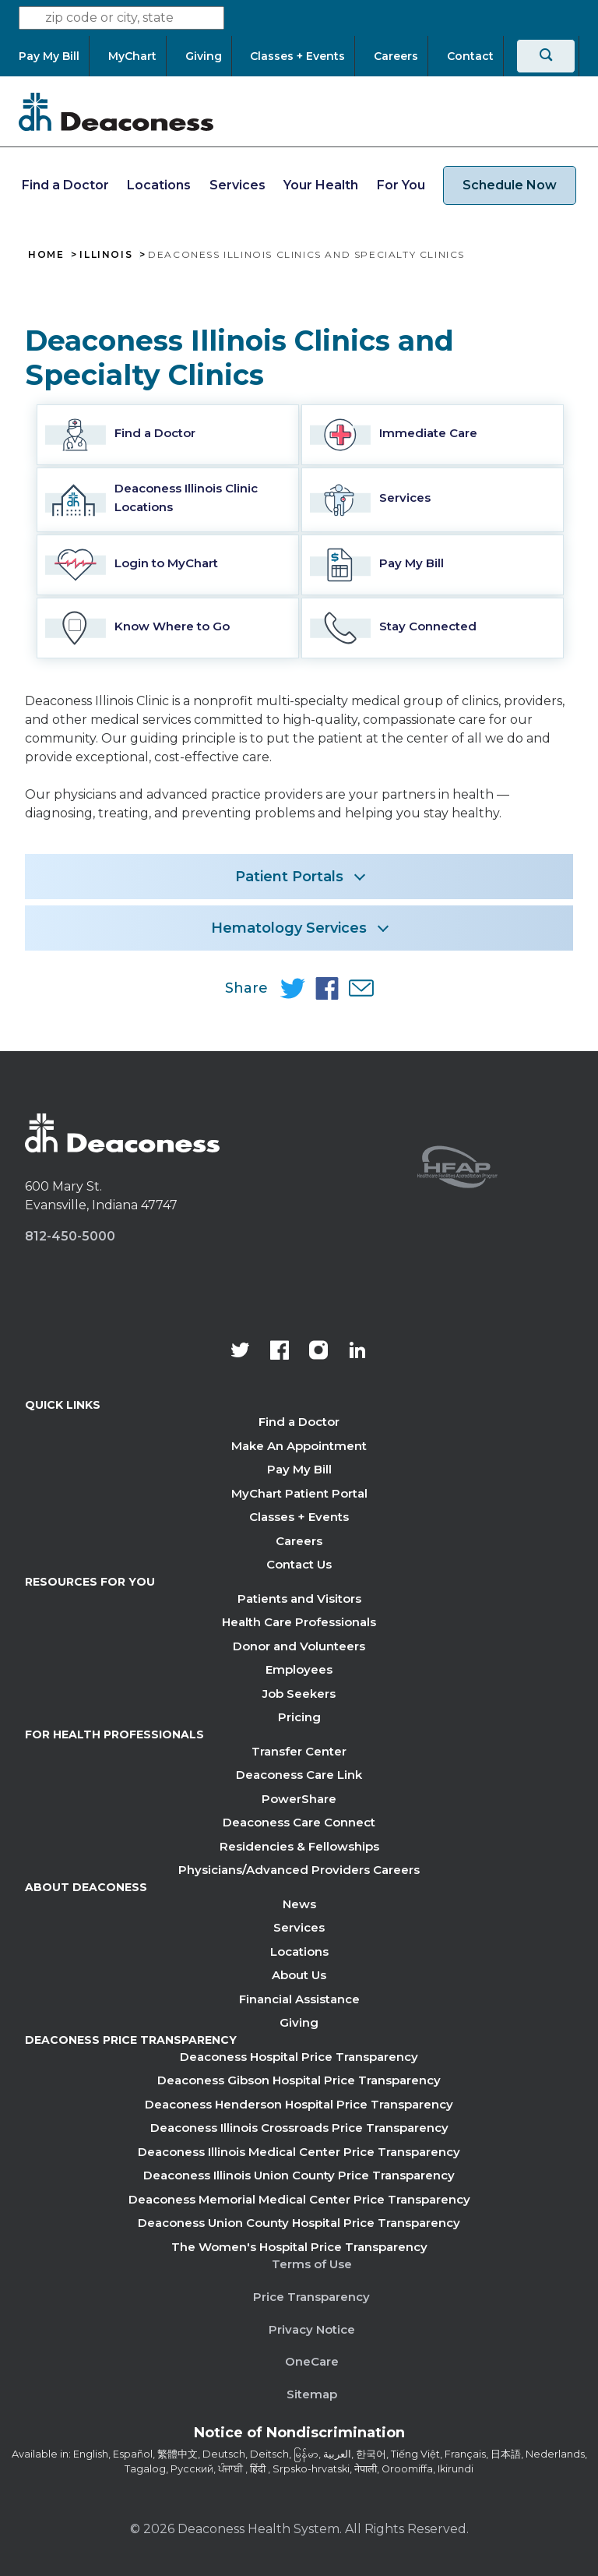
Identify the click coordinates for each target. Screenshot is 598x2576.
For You (401, 185)
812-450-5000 (70, 1236)
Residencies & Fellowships (299, 1846)
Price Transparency (311, 2296)
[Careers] (395, 56)
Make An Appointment (299, 1445)
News (299, 1904)
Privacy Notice (312, 2329)
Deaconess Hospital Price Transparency (299, 2056)
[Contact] (470, 56)
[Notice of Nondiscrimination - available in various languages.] (299, 2436)
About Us (299, 1974)
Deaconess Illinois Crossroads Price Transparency (299, 2127)
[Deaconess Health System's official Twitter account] (240, 1352)
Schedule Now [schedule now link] (510, 185)
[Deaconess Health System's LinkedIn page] (357, 1352)
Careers (299, 1540)
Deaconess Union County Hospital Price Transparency (299, 2222)
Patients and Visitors (299, 1598)
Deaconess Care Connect (299, 1822)
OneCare (312, 2361)
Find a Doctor (65, 185)
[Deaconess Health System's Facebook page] (279, 1352)
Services (237, 185)
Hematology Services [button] (289, 928)
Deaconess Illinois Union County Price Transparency (299, 2175)
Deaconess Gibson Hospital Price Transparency (299, 2080)
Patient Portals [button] (289, 876)
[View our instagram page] (318, 1352)
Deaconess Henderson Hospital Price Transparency (299, 2104)
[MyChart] (132, 56)
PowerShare (299, 1798)
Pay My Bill (299, 1469)
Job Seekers (299, 1693)
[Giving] (203, 56)
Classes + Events (299, 1516)
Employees (299, 1669)
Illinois (105, 254)
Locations (159, 185)
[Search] (545, 56)
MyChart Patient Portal (299, 1493)
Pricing (299, 1717)
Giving (299, 2022)
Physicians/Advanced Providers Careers (299, 1869)
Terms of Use (312, 2264)
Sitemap (312, 2394)
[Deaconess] (116, 111)
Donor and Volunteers (299, 1646)
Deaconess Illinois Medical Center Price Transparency (299, 2151)
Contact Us (299, 1564)
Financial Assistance (299, 1999)
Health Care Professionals (299, 1621)
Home (46, 254)
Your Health (320, 185)
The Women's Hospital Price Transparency (299, 2246)
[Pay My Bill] (54, 56)
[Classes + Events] (297, 56)
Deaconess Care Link (299, 1774)
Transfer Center (299, 1751)
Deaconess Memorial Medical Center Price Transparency (299, 2199)
